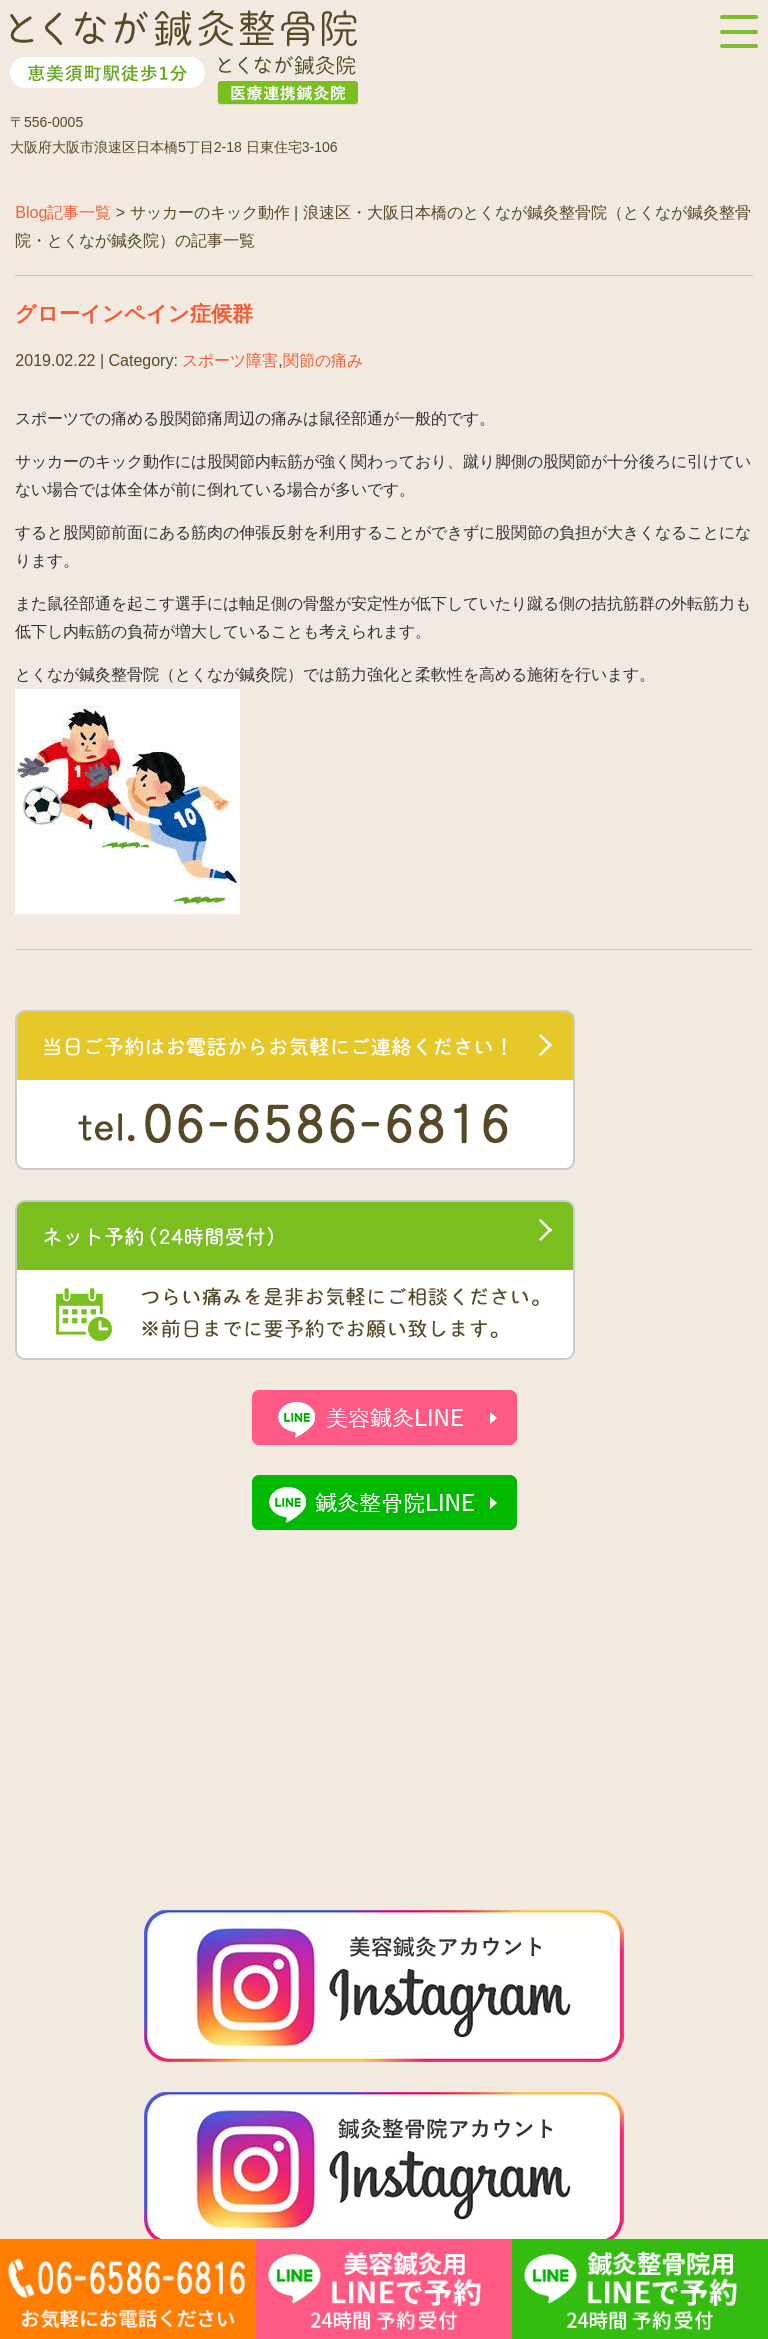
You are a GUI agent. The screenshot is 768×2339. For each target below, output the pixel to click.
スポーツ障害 (230, 360)
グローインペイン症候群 (134, 313)
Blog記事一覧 (63, 212)
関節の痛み (323, 360)
